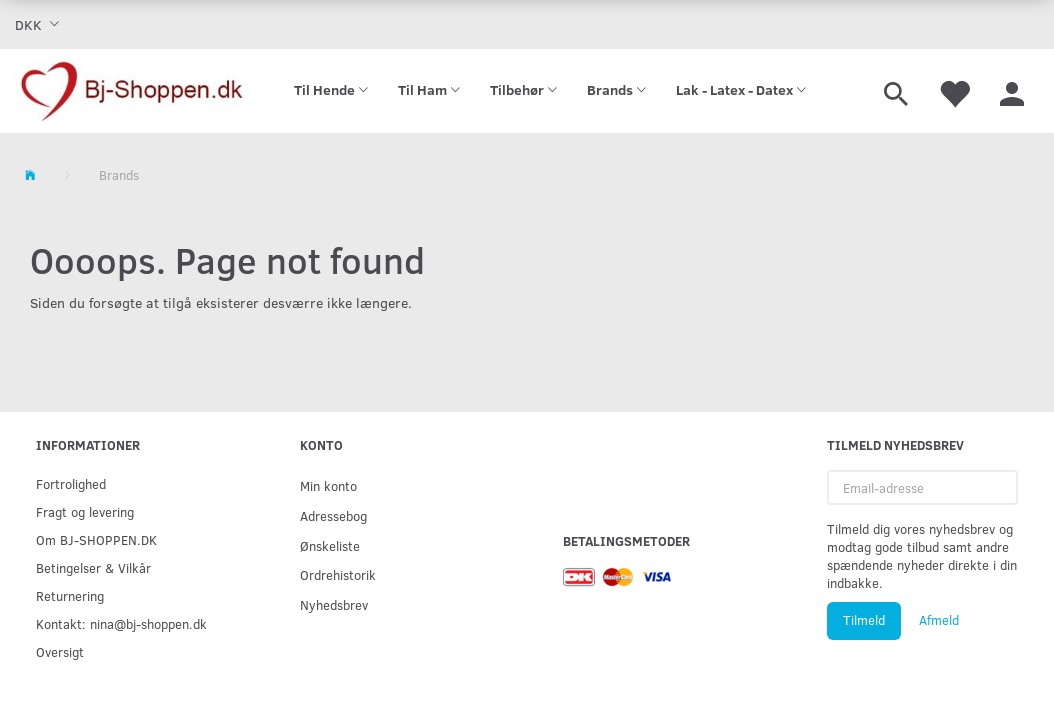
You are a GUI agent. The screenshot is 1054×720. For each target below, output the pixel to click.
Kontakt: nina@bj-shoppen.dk (121, 623)
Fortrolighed (71, 483)
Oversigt (60, 651)
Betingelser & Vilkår (93, 567)
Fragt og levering (85, 511)
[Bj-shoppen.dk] (132, 91)
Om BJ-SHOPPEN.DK (96, 539)
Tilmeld (864, 620)
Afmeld (939, 620)
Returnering (70, 595)
